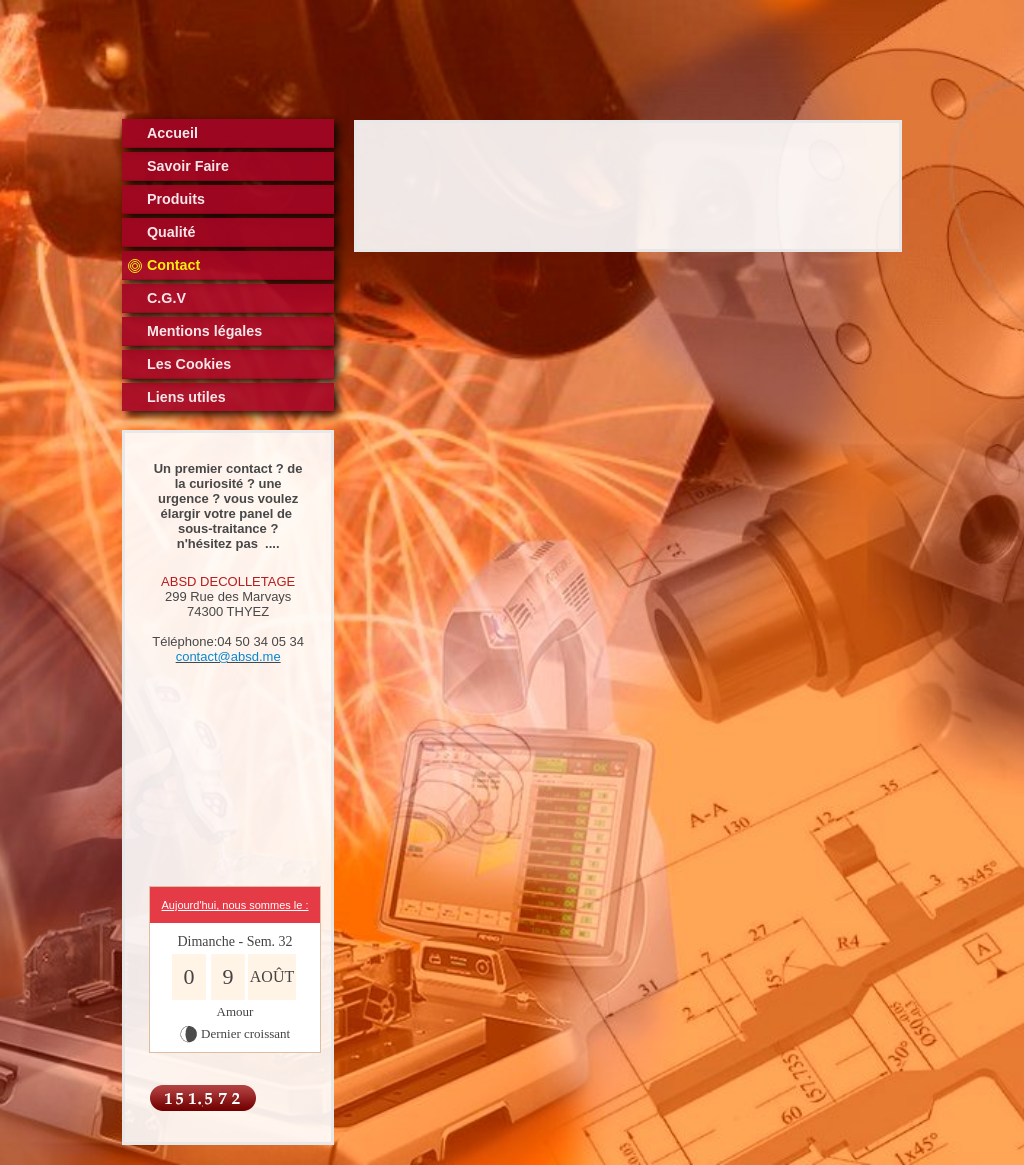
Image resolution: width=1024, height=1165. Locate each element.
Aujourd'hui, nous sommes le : (234, 905)
